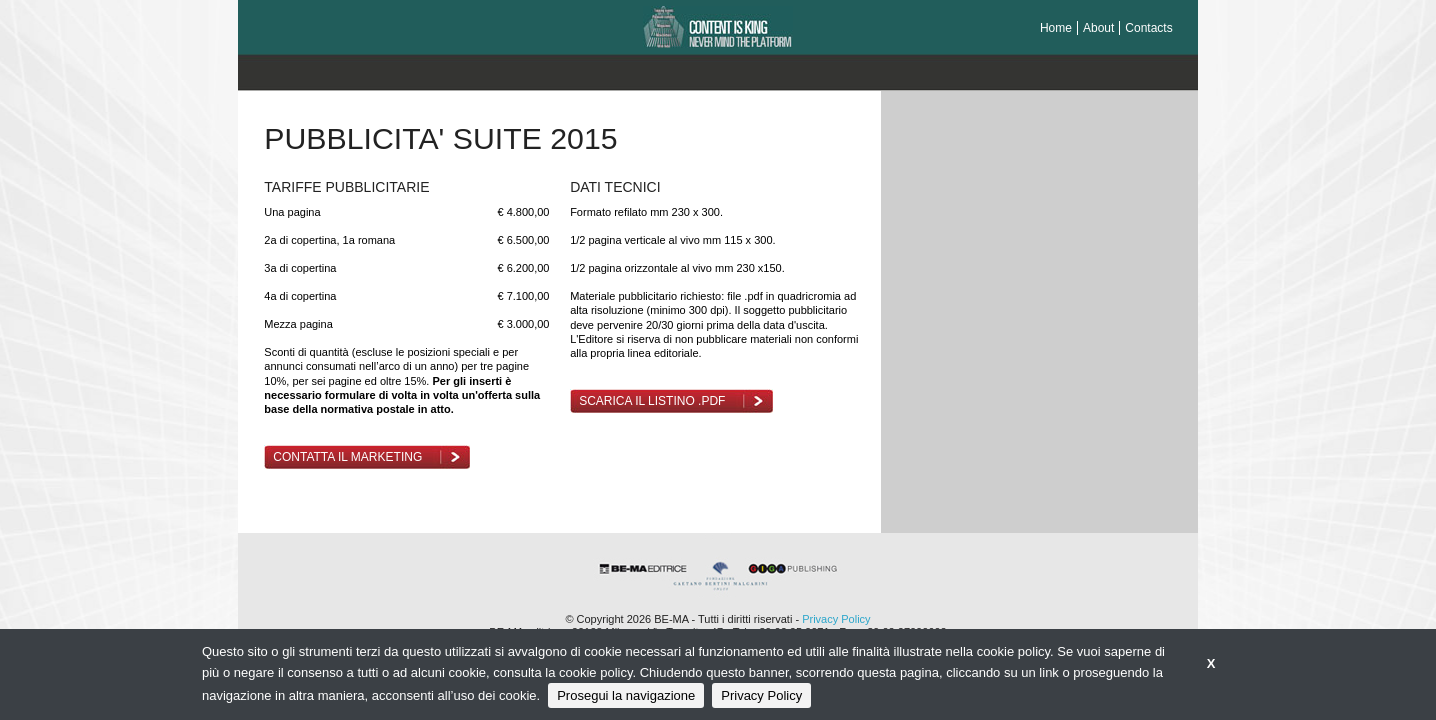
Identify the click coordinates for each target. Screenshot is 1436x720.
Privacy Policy (836, 619)
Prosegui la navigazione (626, 695)
